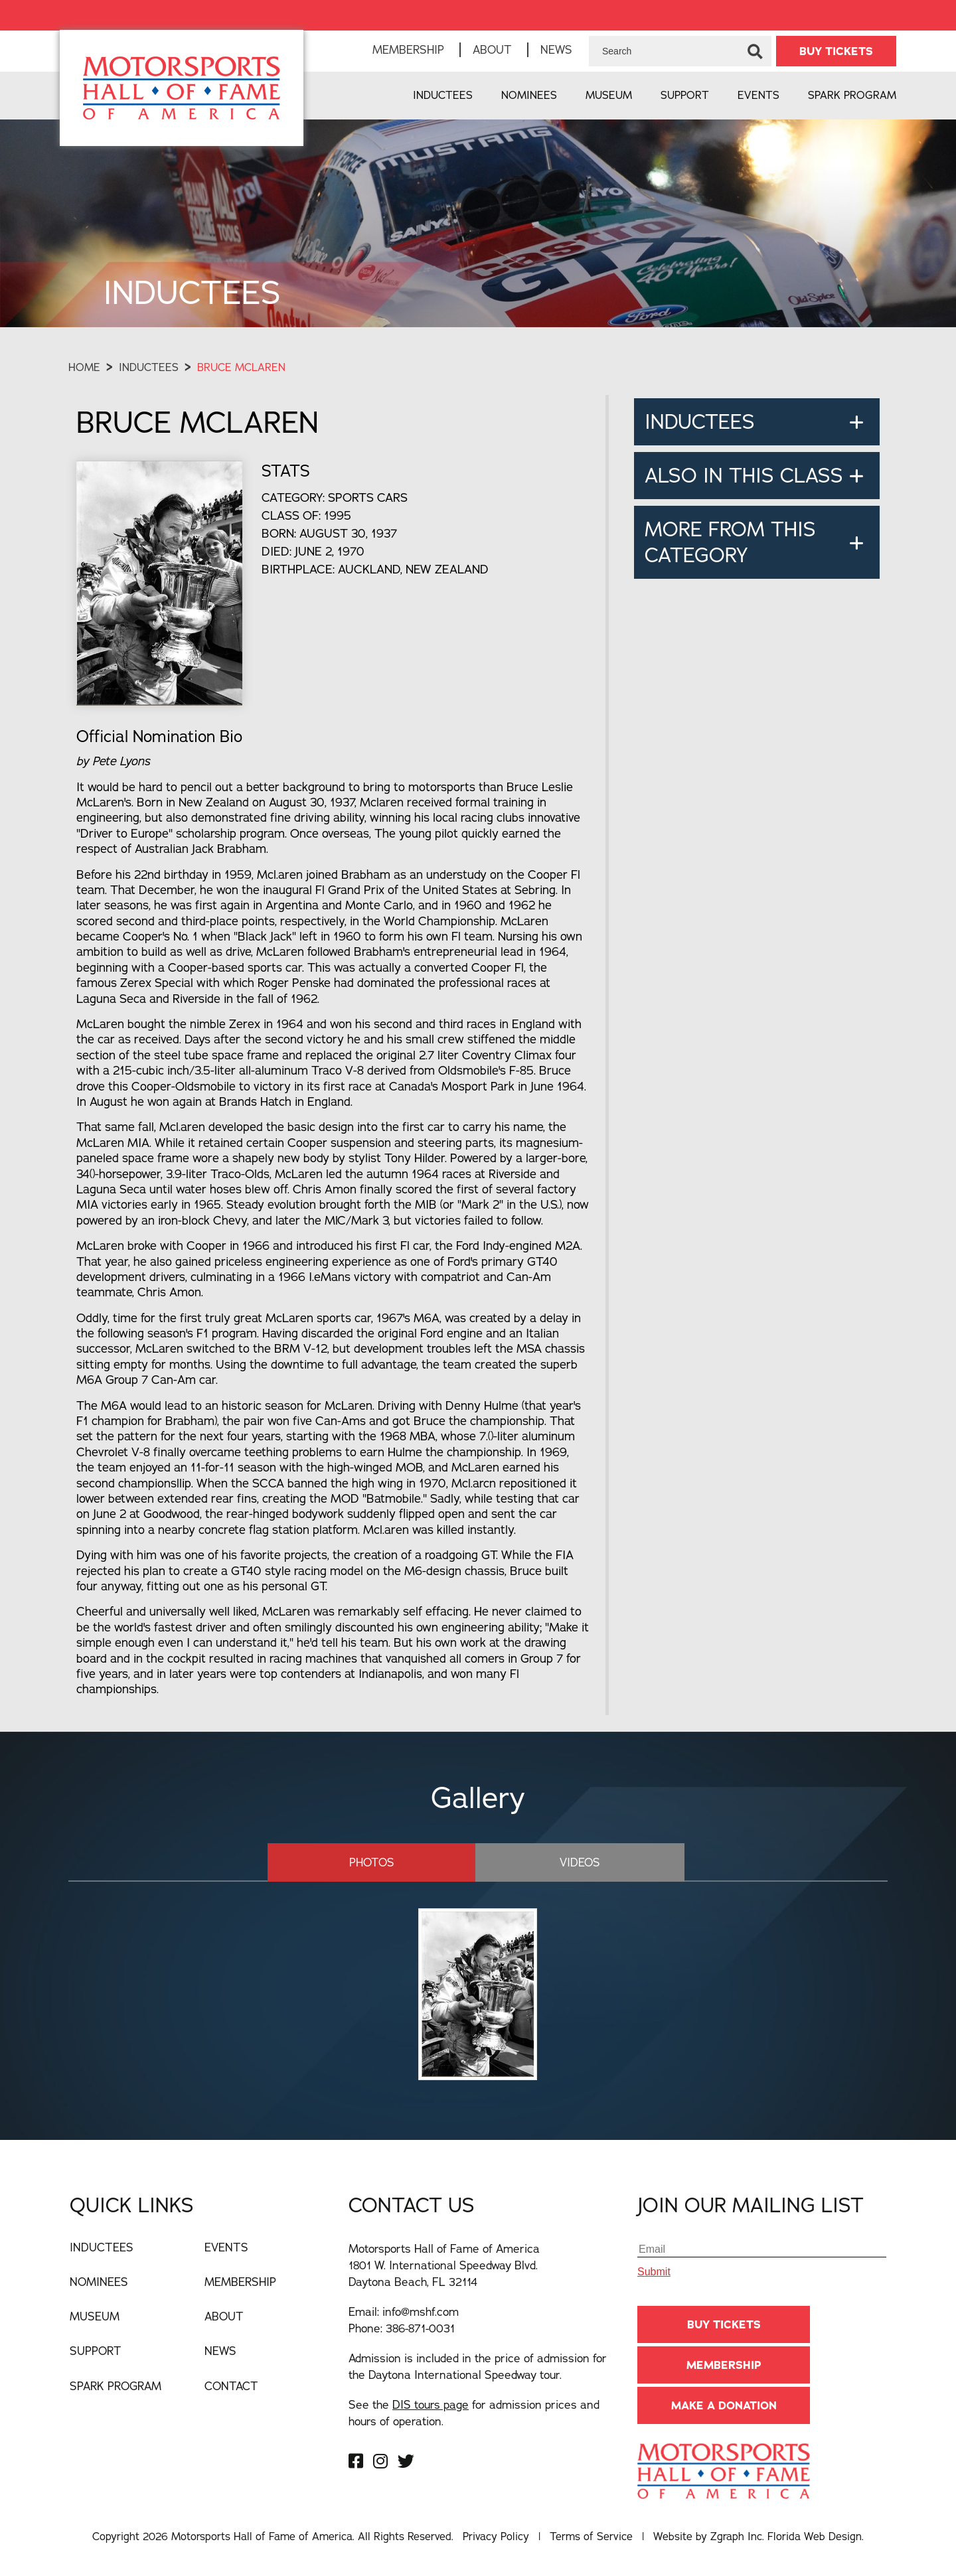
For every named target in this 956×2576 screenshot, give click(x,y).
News (556, 49)
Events (758, 95)
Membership (408, 49)
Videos (564, 1861)
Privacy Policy (496, 2535)
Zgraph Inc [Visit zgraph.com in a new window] (736, 2535)
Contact (231, 2385)
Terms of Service (591, 2535)
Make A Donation (724, 2404)
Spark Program (852, 95)
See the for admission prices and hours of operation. (474, 2412)
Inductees (443, 95)
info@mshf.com (420, 2311)
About (492, 49)
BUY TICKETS (836, 51)
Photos (387, 1861)
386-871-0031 (420, 2327)
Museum (609, 95)
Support (685, 95)
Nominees (529, 95)
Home (84, 367)
